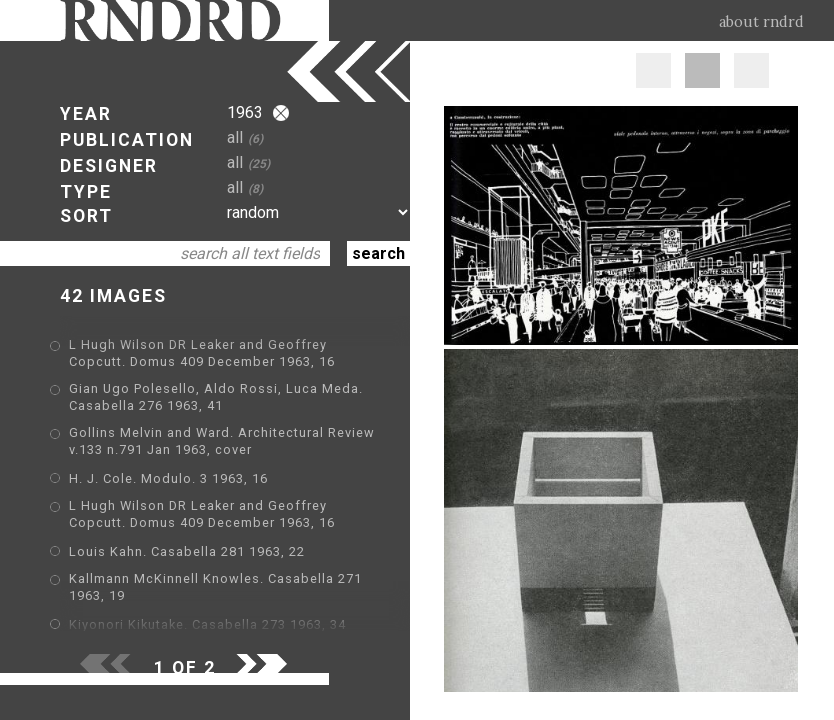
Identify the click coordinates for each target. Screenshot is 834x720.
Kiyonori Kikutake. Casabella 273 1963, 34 (207, 624)
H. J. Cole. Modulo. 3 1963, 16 (168, 478)
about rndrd (761, 22)
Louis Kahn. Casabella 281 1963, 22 (187, 551)
